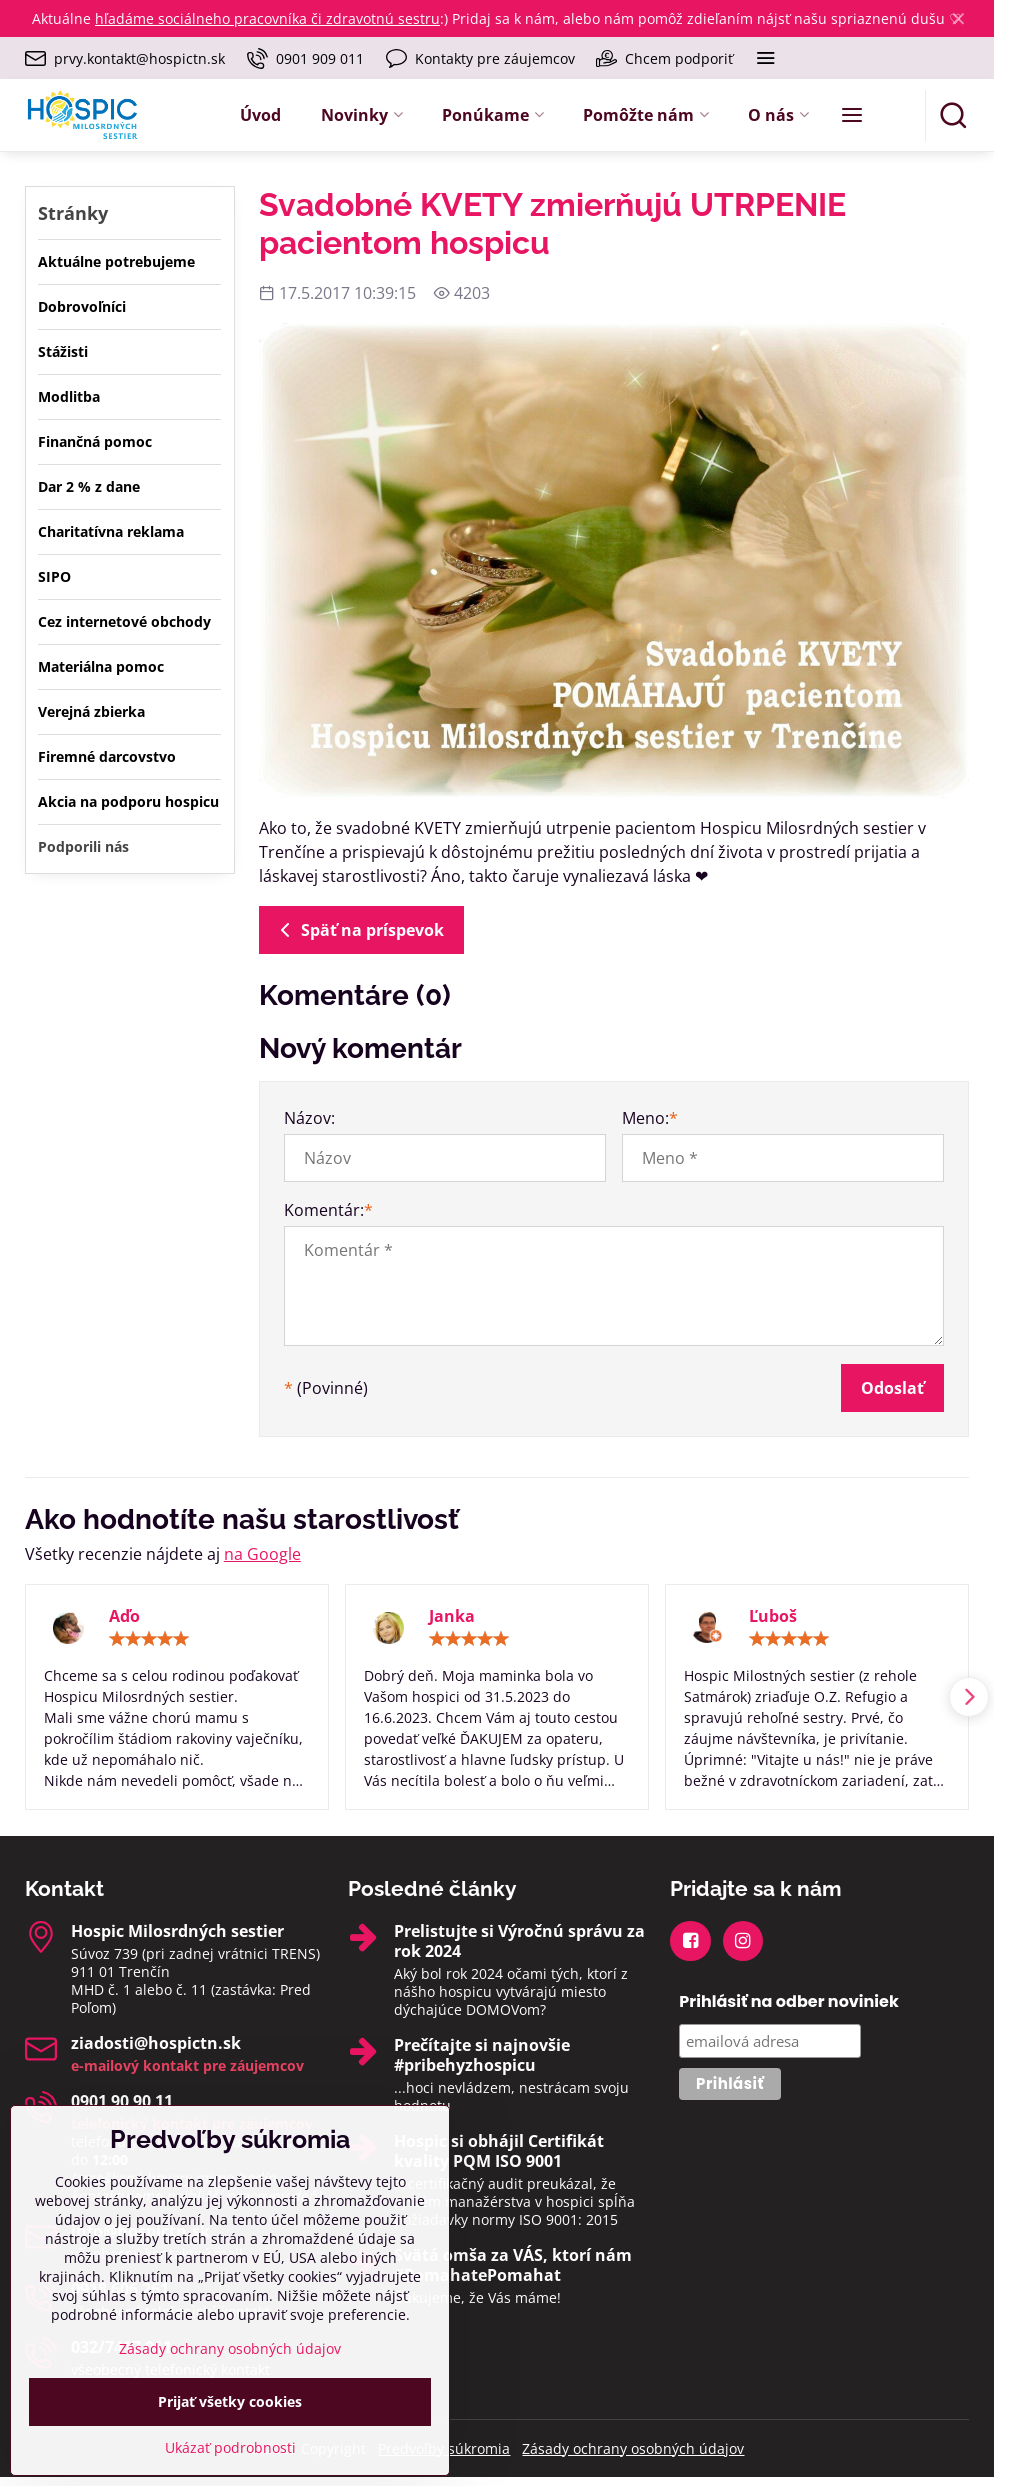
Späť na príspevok (358, 930)
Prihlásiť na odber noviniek (789, 2001)
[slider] (149, 1639)
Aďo (124, 1616)
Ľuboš (773, 1616)
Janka (452, 1616)
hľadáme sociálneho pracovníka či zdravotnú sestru (267, 18)
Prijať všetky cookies (230, 2445)
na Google (262, 1554)
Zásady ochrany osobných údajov (633, 2448)
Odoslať (892, 1388)
